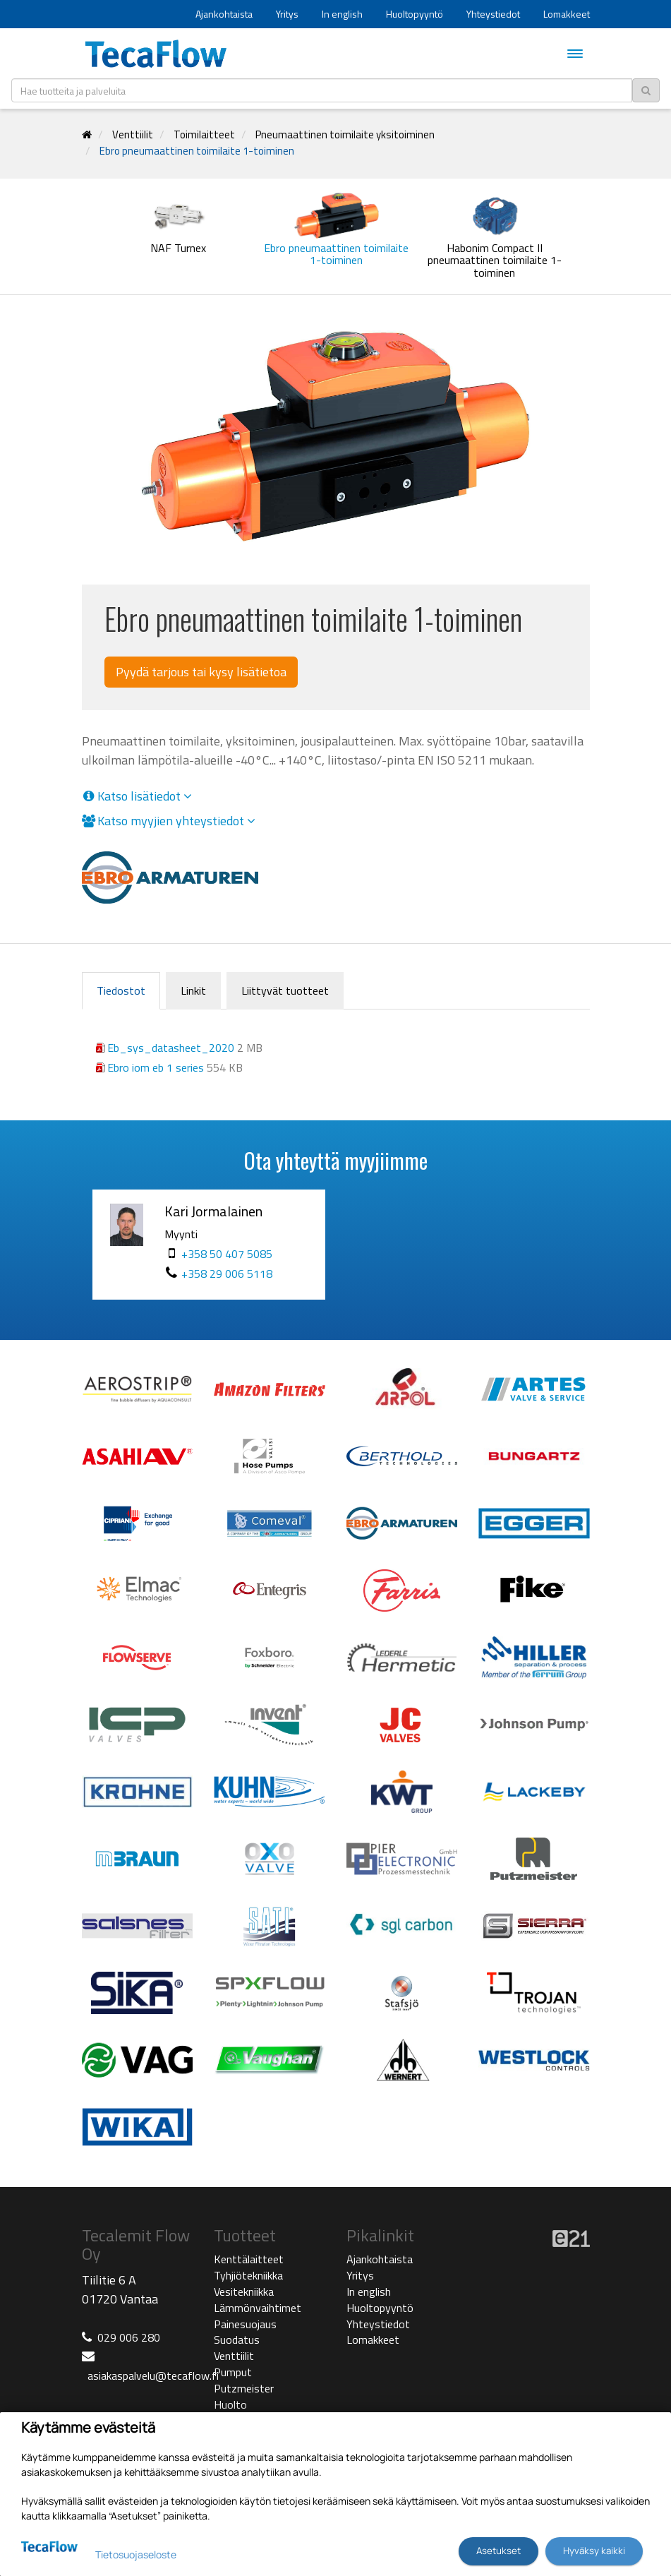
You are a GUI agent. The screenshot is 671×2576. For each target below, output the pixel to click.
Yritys (287, 13)
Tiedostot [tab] (121, 990)
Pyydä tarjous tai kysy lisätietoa (201, 671)
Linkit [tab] (193, 990)
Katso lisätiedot (137, 796)
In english (342, 13)
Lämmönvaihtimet (257, 2307)
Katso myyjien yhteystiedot (168, 821)
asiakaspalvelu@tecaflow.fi (153, 2375)
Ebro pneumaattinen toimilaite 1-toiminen (196, 151)
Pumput (233, 2372)
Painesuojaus (245, 2324)
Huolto (230, 2404)
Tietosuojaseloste (135, 2554)
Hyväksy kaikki (594, 2550)
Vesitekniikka (244, 2291)
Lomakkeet (566, 13)
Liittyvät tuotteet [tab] (285, 990)
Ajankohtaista (224, 13)
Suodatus (237, 2339)
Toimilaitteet (204, 134)
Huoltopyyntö (414, 13)
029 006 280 (128, 2337)
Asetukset (498, 2550)
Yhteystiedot (493, 13)
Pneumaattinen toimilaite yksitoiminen (345, 134)
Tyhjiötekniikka (248, 2275)
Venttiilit (132, 134)
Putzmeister (244, 2388)
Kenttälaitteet (249, 2259)
